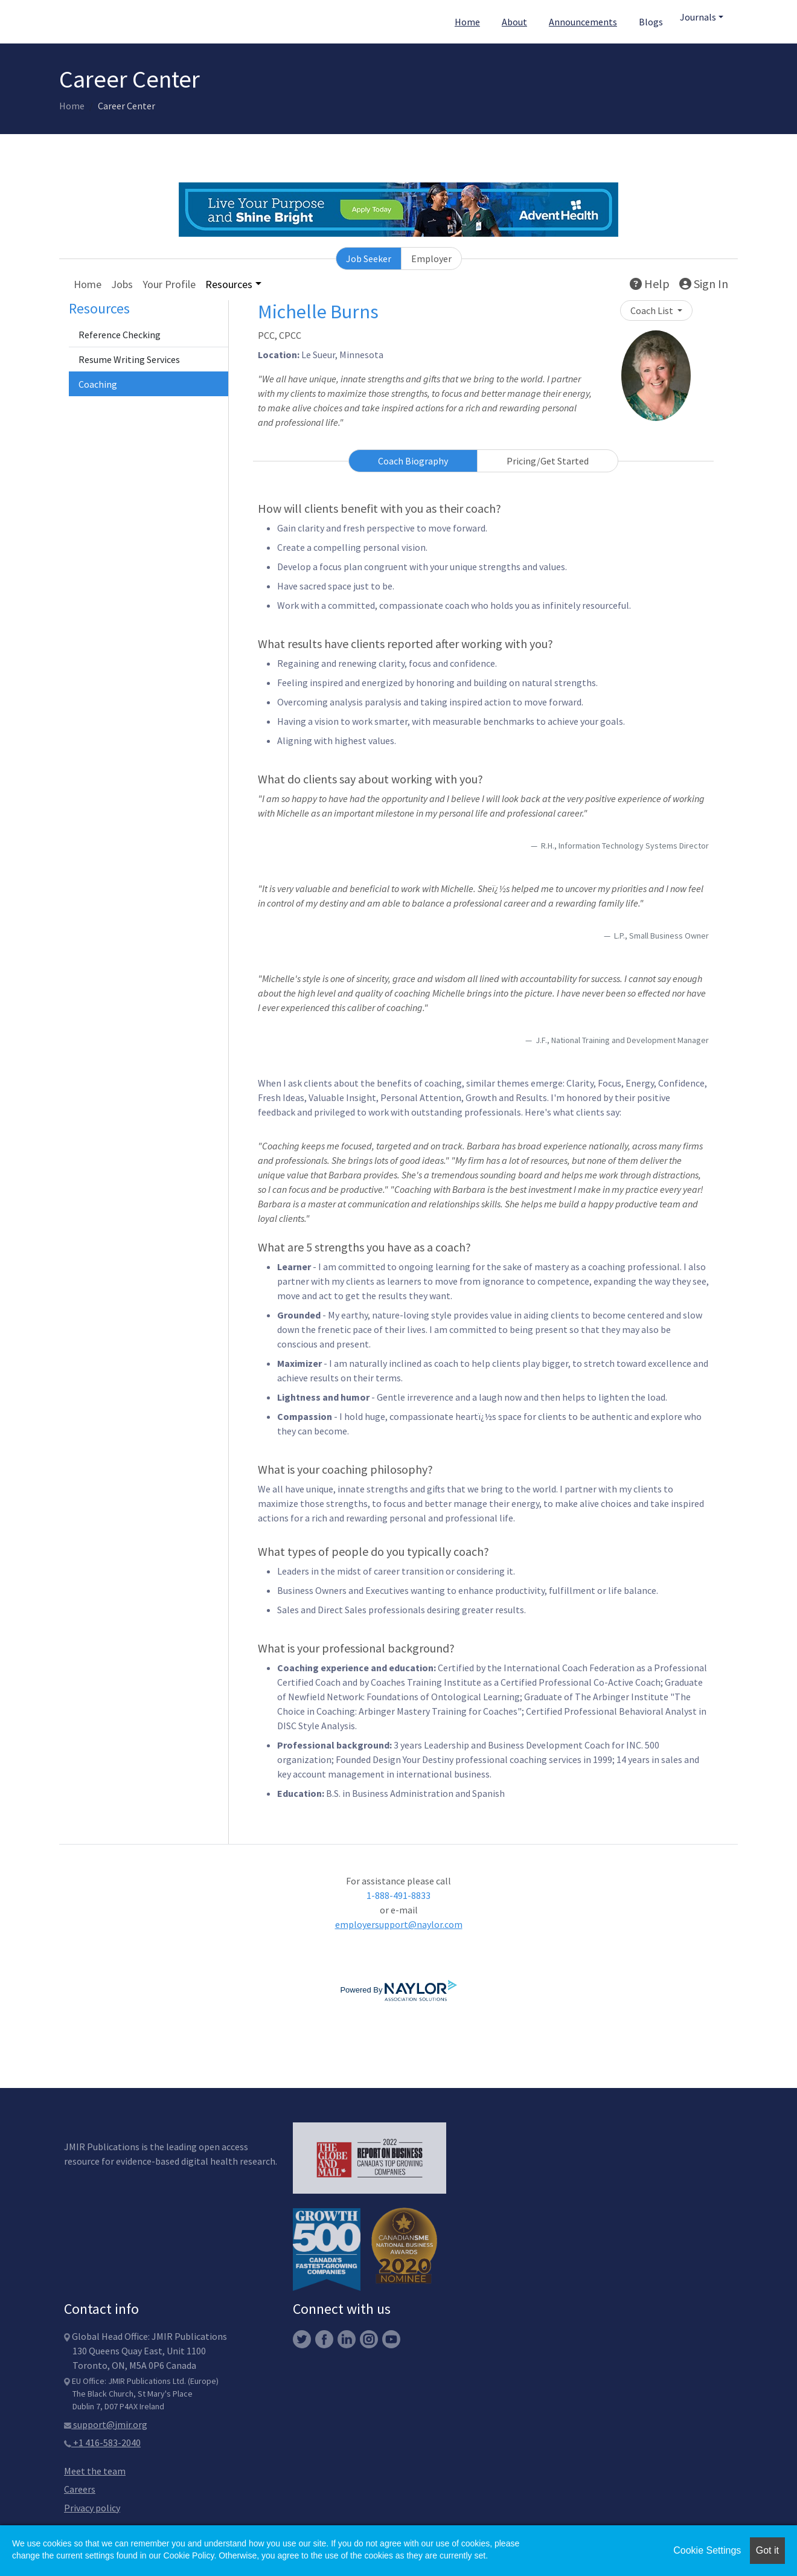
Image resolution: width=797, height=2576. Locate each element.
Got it (767, 2550)
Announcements (583, 22)
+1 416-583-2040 (102, 2442)
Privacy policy (92, 2508)
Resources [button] (228, 284)
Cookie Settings (707, 2550)
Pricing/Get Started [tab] (548, 461)
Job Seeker (368, 258)
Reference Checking (119, 335)
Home (467, 22)
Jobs (122, 284)
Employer (431, 258)
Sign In (703, 283)
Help (650, 283)
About (514, 22)
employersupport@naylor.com (399, 1924)
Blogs (651, 22)
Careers (79, 2489)
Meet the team (95, 2471)
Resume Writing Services (129, 359)
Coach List (652, 310)
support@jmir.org (105, 2424)
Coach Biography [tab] (413, 461)
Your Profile (169, 284)
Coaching (97, 384)
